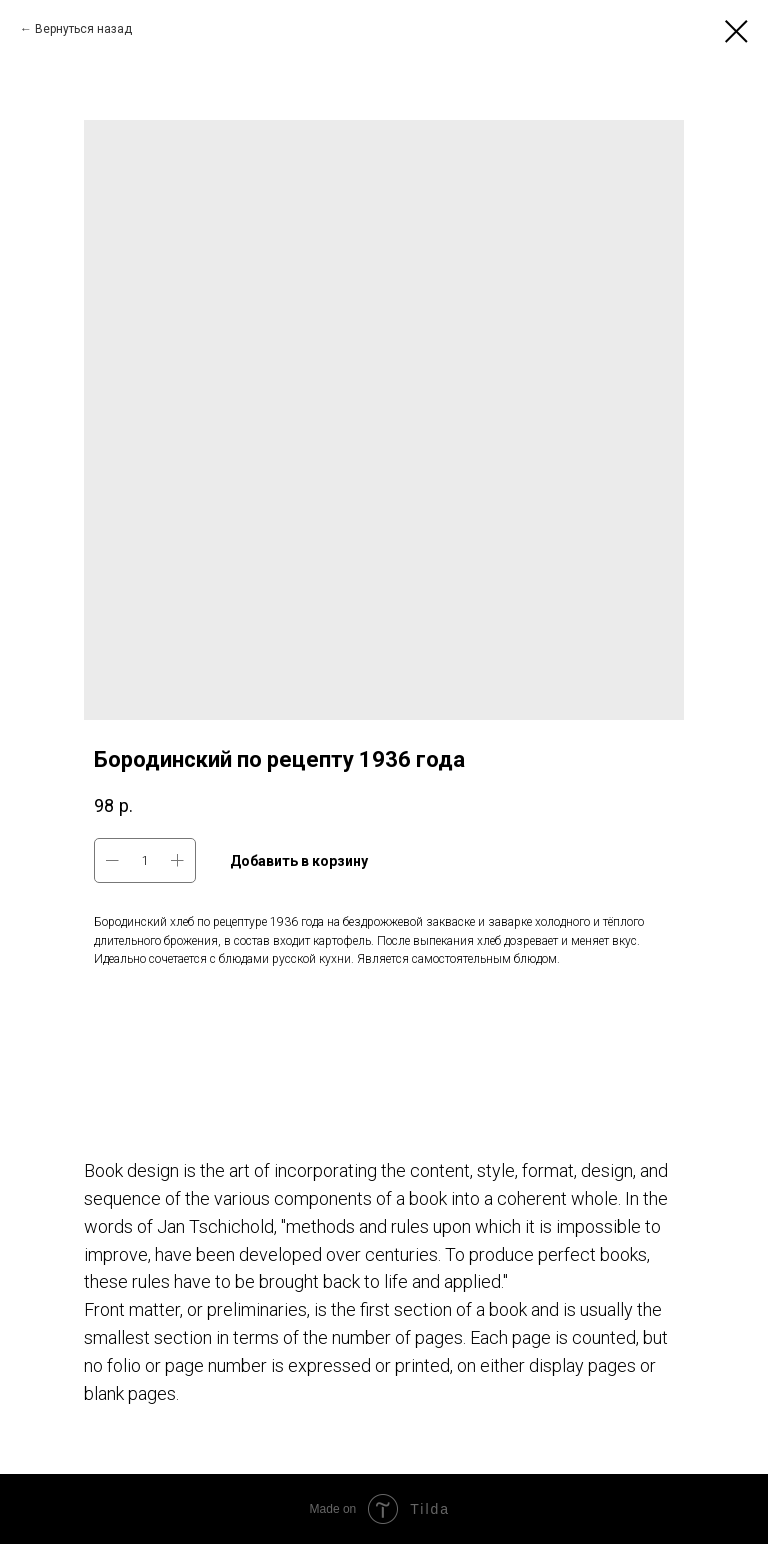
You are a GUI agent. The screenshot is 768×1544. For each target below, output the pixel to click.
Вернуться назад (83, 29)
